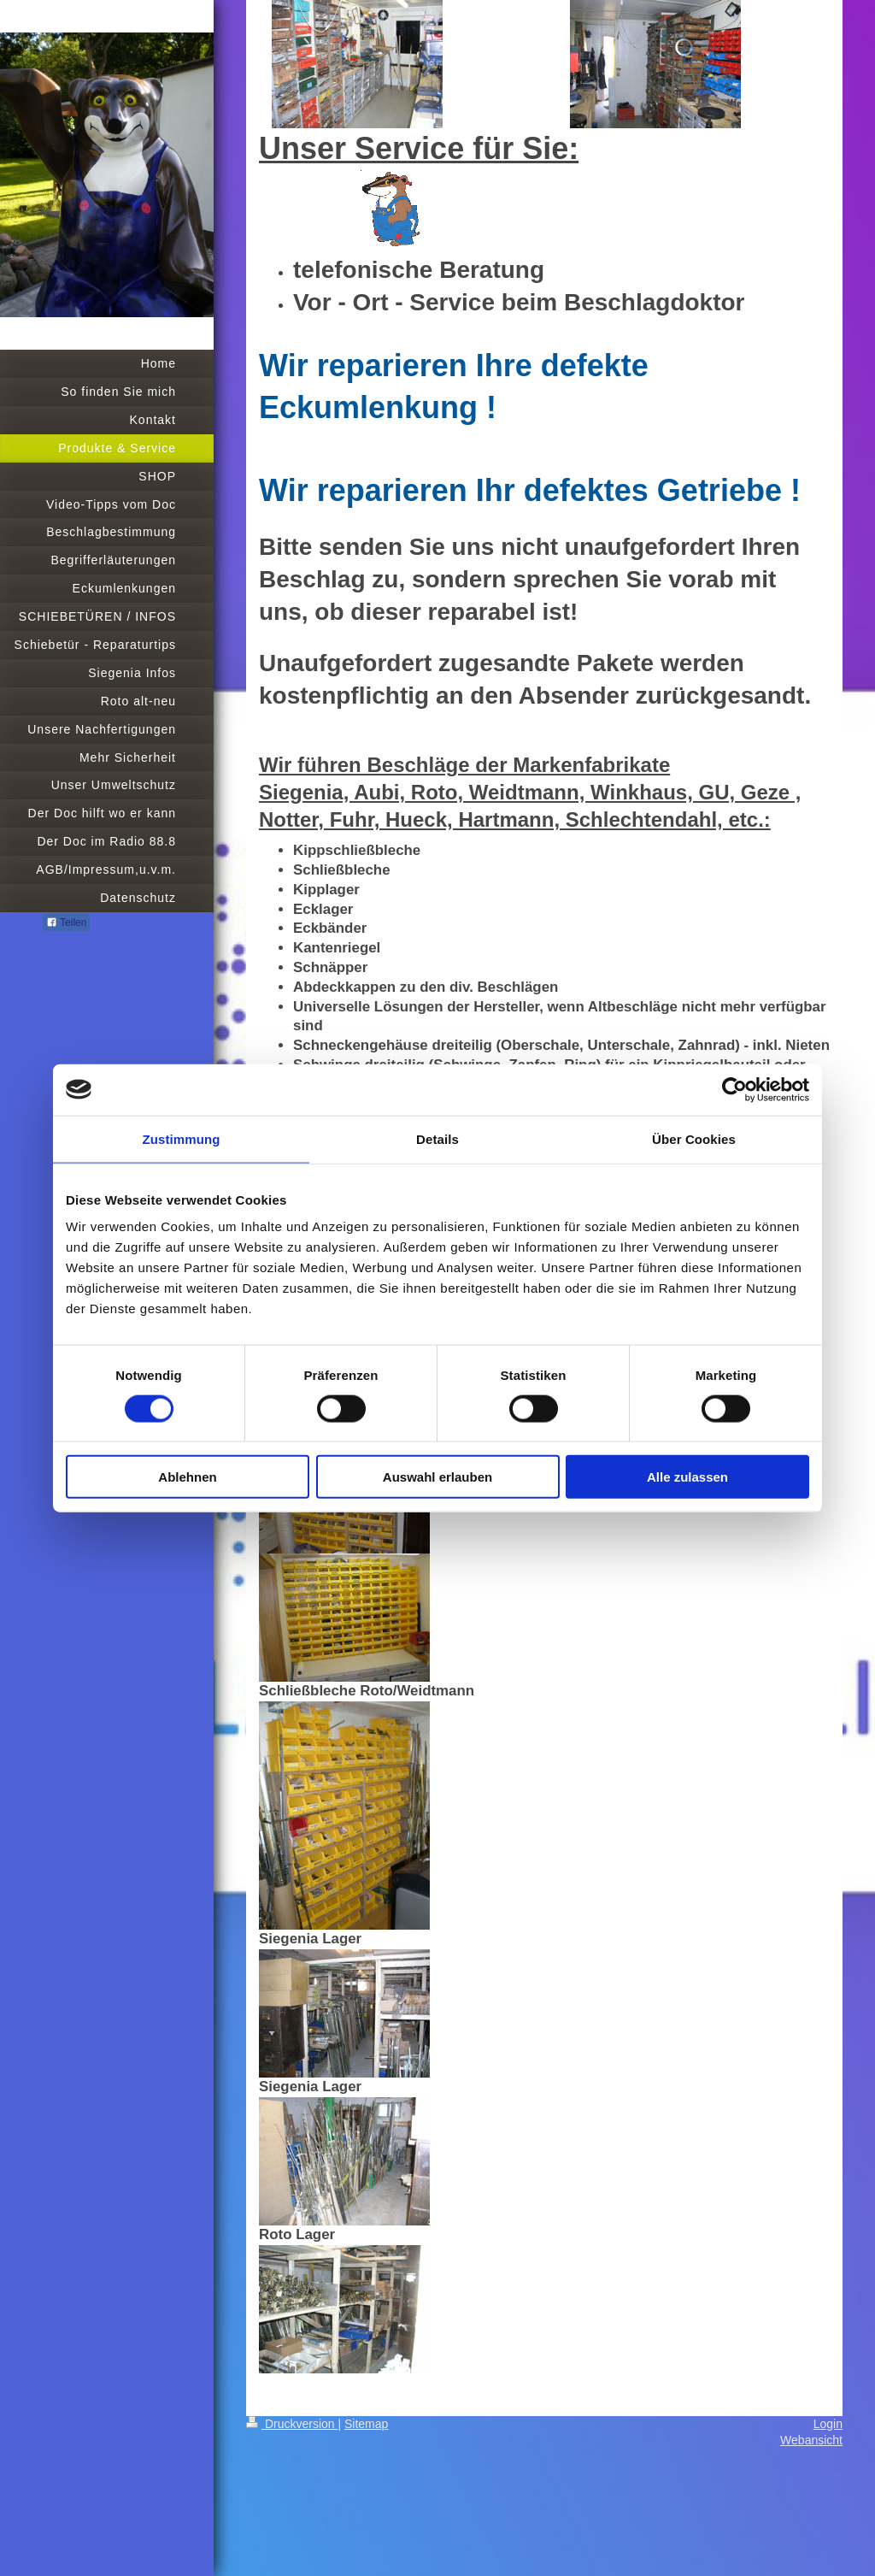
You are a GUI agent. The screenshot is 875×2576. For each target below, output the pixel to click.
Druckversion (292, 2424)
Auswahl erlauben (437, 1477)
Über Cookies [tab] (694, 1138)
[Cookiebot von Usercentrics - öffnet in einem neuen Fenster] (734, 1089)
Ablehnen (187, 1477)
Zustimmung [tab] (181, 1138)
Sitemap (366, 2424)
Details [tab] (437, 1138)
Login (828, 2424)
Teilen (66, 922)
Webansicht (811, 2440)
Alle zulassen (687, 1477)
